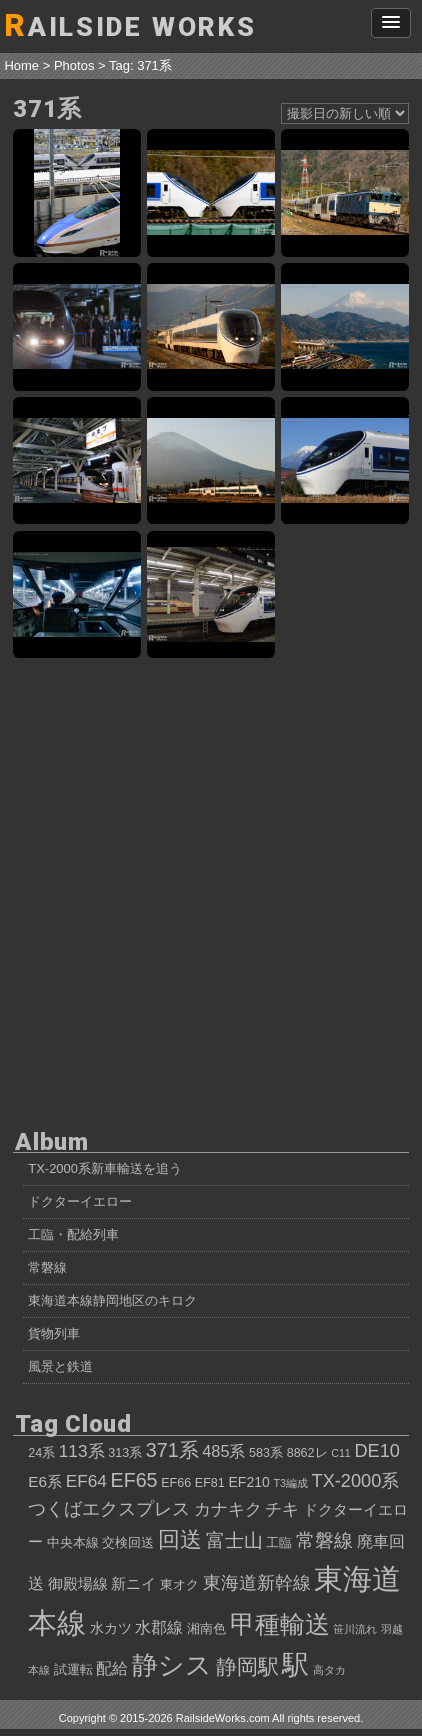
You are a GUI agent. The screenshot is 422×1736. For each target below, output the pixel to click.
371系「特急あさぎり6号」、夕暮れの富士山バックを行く (211, 461)
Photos (74, 65)
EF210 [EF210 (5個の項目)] (248, 1482)
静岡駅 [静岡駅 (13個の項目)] (247, 1666)
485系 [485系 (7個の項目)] (223, 1451)
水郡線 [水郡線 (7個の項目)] (159, 1627)
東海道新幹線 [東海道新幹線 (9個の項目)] (257, 1583)
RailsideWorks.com (223, 1718)
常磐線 (47, 1267)
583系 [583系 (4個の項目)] (266, 1453)
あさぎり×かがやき (77, 193)
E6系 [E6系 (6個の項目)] (45, 1481)
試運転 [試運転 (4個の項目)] (73, 1670)
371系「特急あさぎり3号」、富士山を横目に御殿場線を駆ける (345, 461)
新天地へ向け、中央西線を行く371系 (345, 193)
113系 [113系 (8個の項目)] (82, 1451)
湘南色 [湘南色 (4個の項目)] (206, 1629)
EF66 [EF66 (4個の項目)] (176, 1483)
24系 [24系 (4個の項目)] (41, 1453)
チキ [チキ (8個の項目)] (282, 1509)
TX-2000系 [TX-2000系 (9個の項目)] (356, 1481)
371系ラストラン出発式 (77, 327)
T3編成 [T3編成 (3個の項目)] (290, 1483)
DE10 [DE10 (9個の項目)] (377, 1451)
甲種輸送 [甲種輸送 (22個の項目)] (280, 1624)
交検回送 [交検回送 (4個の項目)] (128, 1543)
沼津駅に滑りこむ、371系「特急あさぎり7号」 (77, 461)
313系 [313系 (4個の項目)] (125, 1453)
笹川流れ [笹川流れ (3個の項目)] (355, 1629)
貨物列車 (54, 1333)
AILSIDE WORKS (130, 25)
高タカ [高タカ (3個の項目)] (329, 1670)
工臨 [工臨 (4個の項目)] (279, 1543)
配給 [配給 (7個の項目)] (112, 1668)
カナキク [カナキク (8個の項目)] (228, 1509)
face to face (211, 193)
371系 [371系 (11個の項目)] (172, 1450)
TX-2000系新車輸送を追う (105, 1168)
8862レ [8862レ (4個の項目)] (307, 1453)
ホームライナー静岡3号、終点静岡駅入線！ (77, 595)
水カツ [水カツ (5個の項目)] (111, 1628)
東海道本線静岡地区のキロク (112, 1300)
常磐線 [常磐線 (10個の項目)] (324, 1540)
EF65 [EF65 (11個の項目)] (133, 1480)
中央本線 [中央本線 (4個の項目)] (73, 1543)
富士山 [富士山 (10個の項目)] (234, 1540)
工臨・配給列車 (73, 1234)
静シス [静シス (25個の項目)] (172, 1665)
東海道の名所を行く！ (345, 327)
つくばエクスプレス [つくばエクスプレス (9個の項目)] (109, 1509)
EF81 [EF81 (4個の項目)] (210, 1483)
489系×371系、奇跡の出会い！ (211, 595)
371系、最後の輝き (211, 327)
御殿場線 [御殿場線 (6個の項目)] (78, 1583)
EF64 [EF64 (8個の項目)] (86, 1481)
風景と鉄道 (60, 1366)
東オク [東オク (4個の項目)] (179, 1585)
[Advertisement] (211, 891)
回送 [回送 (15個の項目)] (180, 1539)
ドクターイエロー (80, 1201)
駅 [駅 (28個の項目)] (295, 1665)
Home (21, 65)
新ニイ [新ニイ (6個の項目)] (133, 1583)
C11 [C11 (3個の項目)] (341, 1453)
